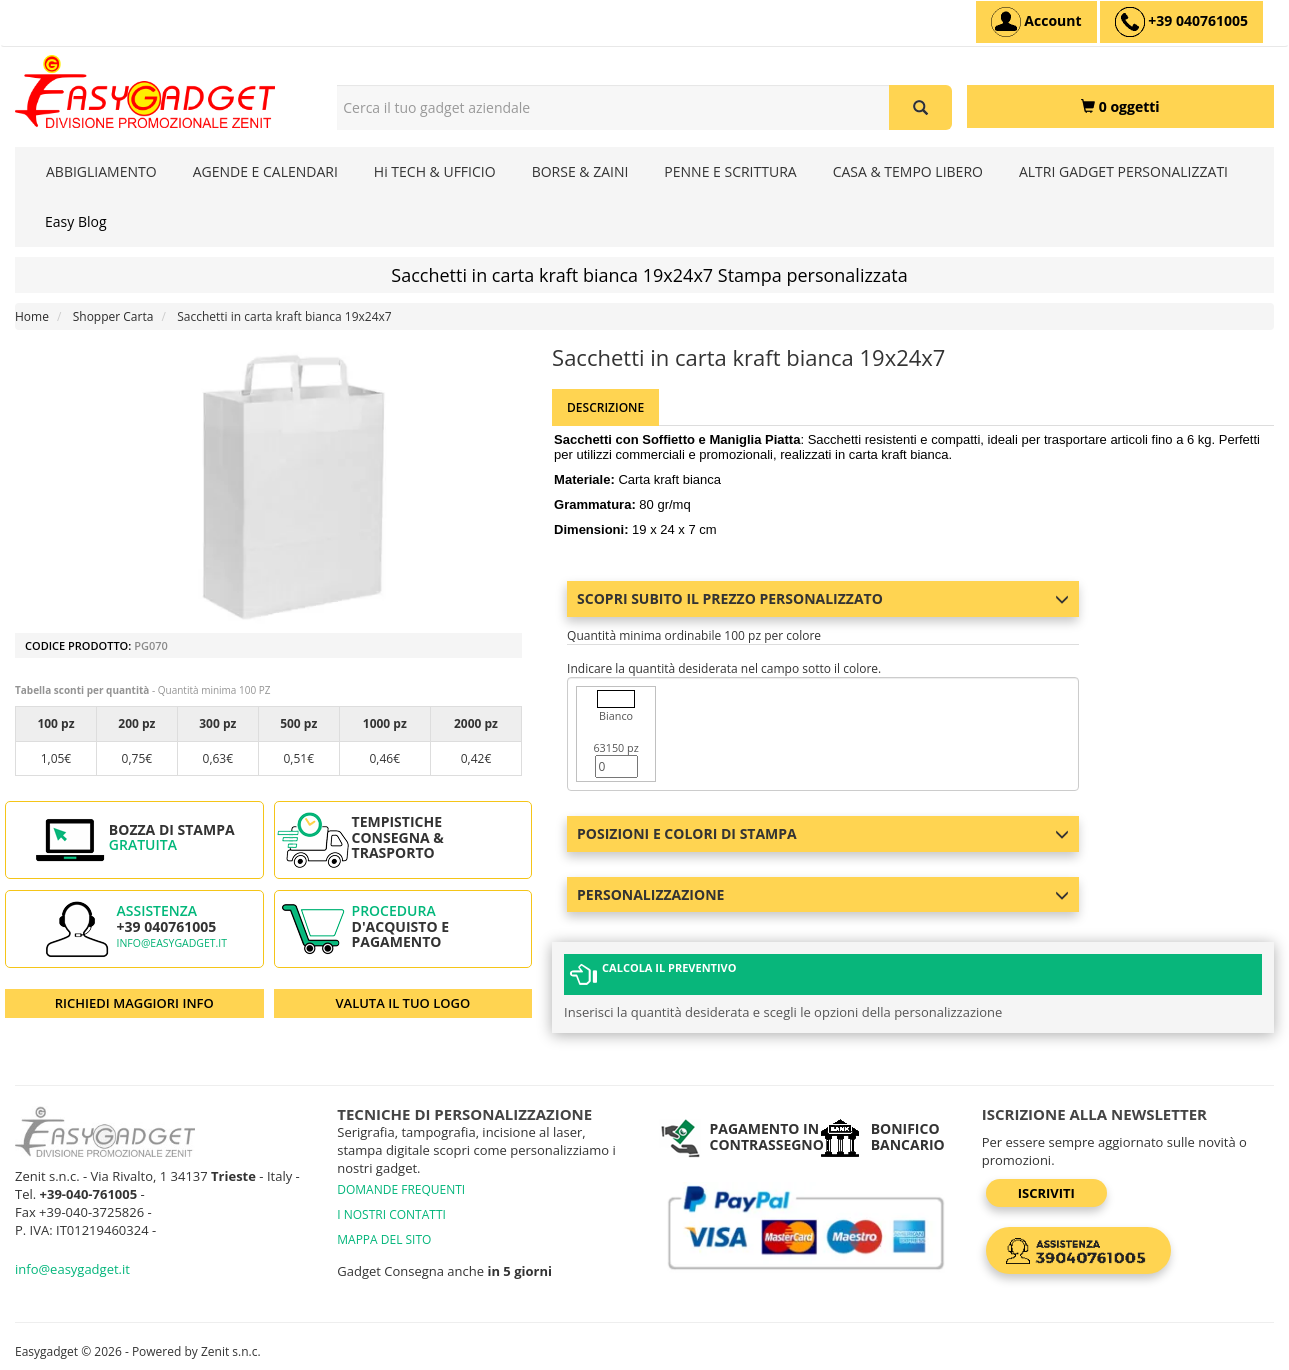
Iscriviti (1046, 1193)
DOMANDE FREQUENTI (401, 1189)
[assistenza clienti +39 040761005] (1181, 22)
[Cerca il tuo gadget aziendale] (920, 107)
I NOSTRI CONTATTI (391, 1214)
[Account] (1036, 22)
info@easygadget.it (171, 943)
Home (32, 316)
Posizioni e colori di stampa (822, 833)
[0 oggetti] (1120, 106)
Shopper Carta (113, 316)
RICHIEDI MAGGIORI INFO (134, 1003)
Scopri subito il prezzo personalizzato (822, 598)
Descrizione (605, 407)
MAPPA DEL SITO (384, 1239)
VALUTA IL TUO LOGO (402, 1003)
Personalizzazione (822, 894)
